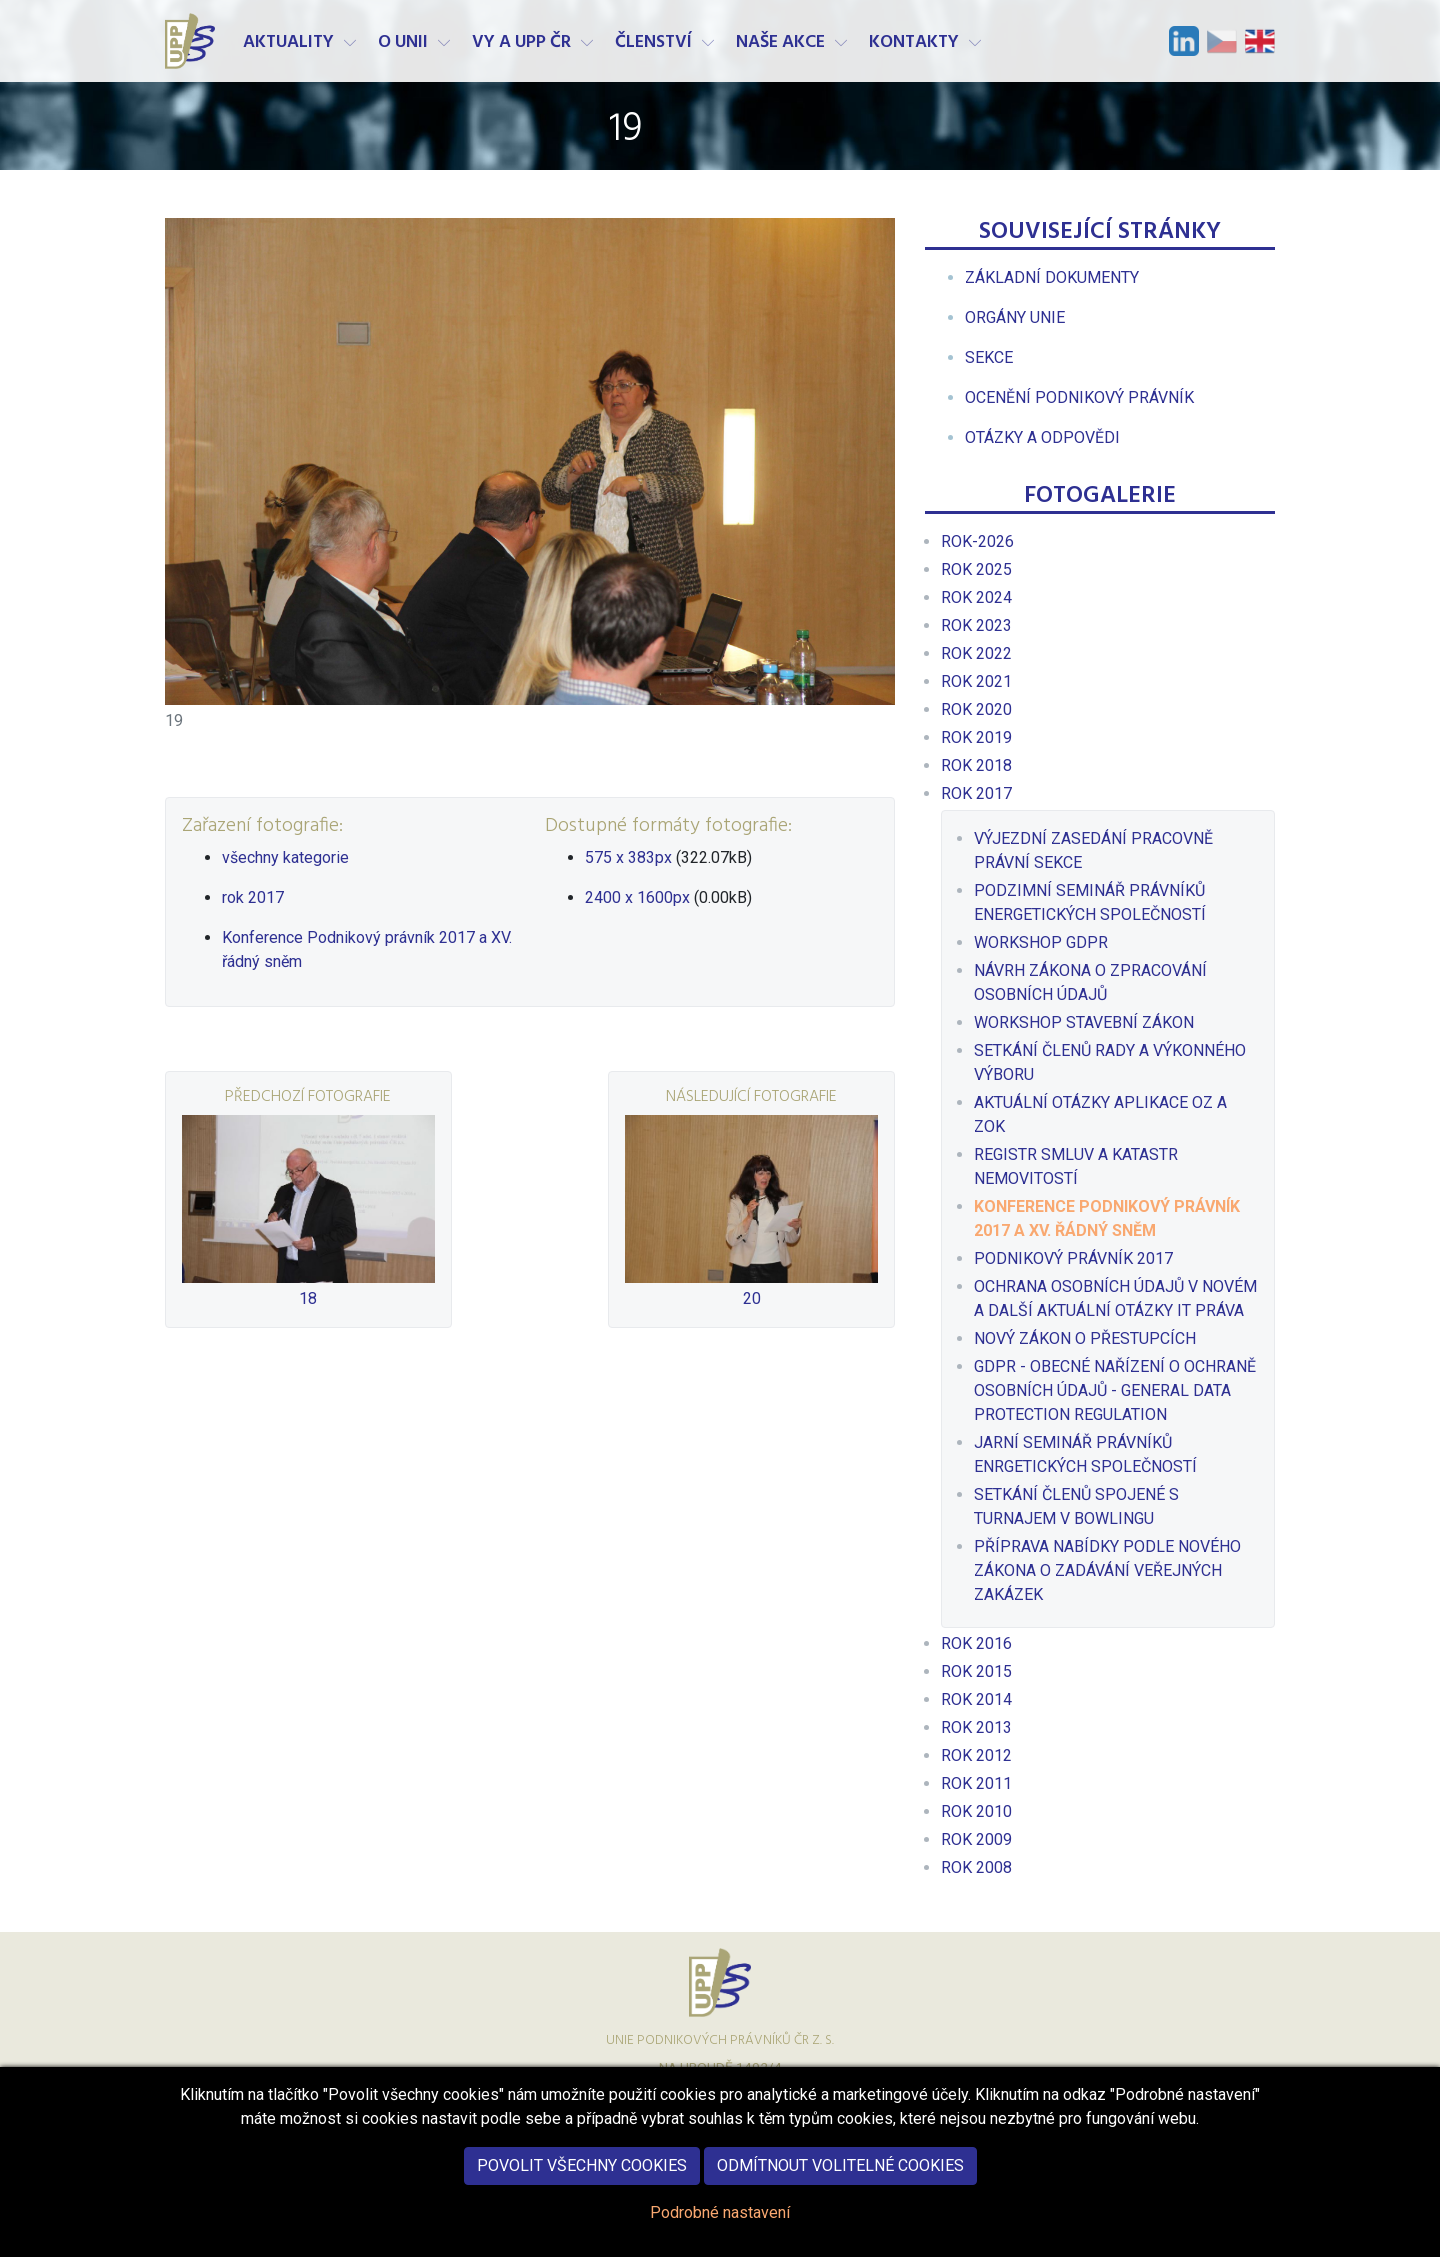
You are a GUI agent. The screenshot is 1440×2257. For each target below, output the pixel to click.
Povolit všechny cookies (582, 2175)
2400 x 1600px (637, 897)
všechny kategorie (285, 857)
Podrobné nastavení (720, 2222)
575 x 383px (628, 857)
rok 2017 (253, 897)
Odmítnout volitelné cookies (840, 2175)
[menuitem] (1052, 277)
